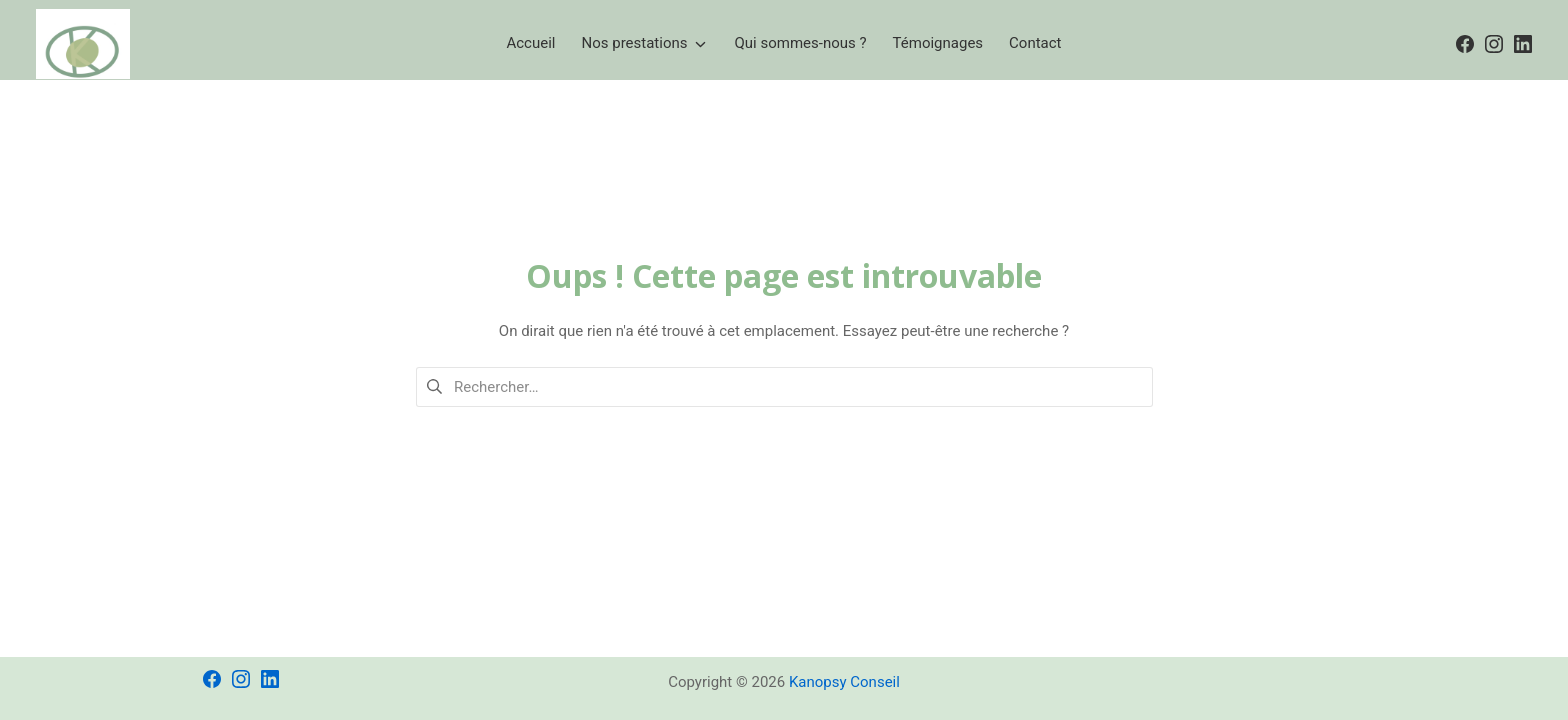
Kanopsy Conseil (844, 682)
